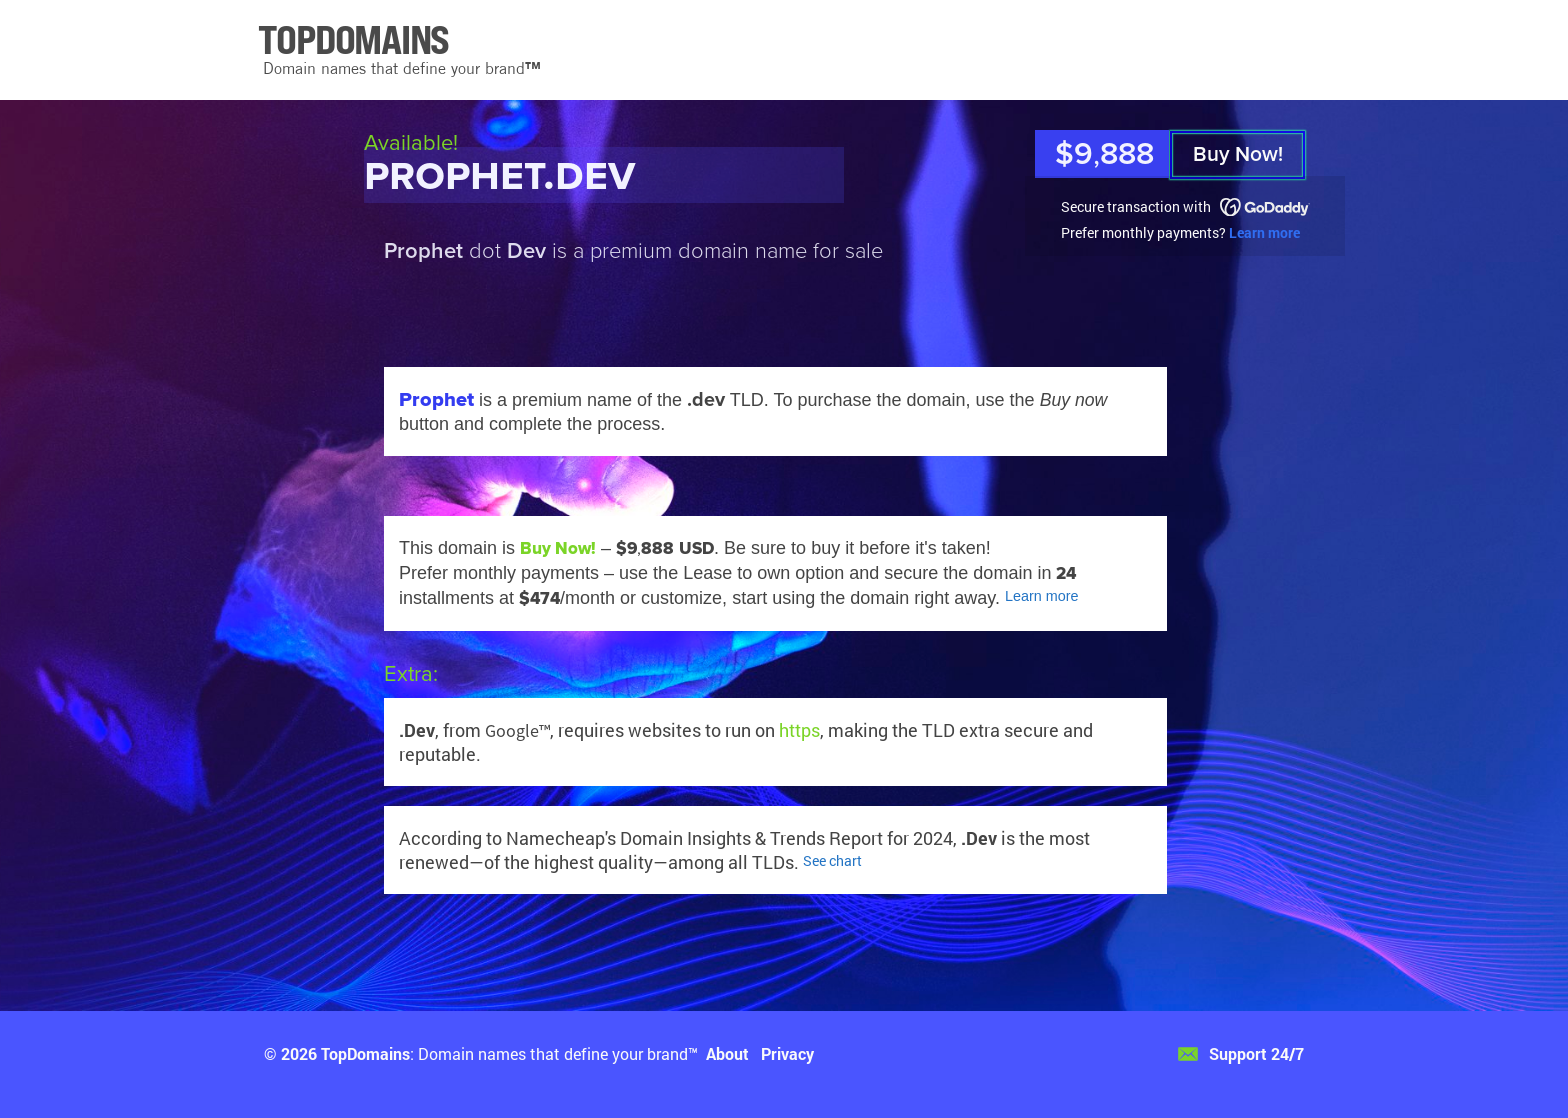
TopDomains (365, 1053)
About (727, 1053)
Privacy (787, 1053)
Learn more (1264, 232)
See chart (832, 860)
